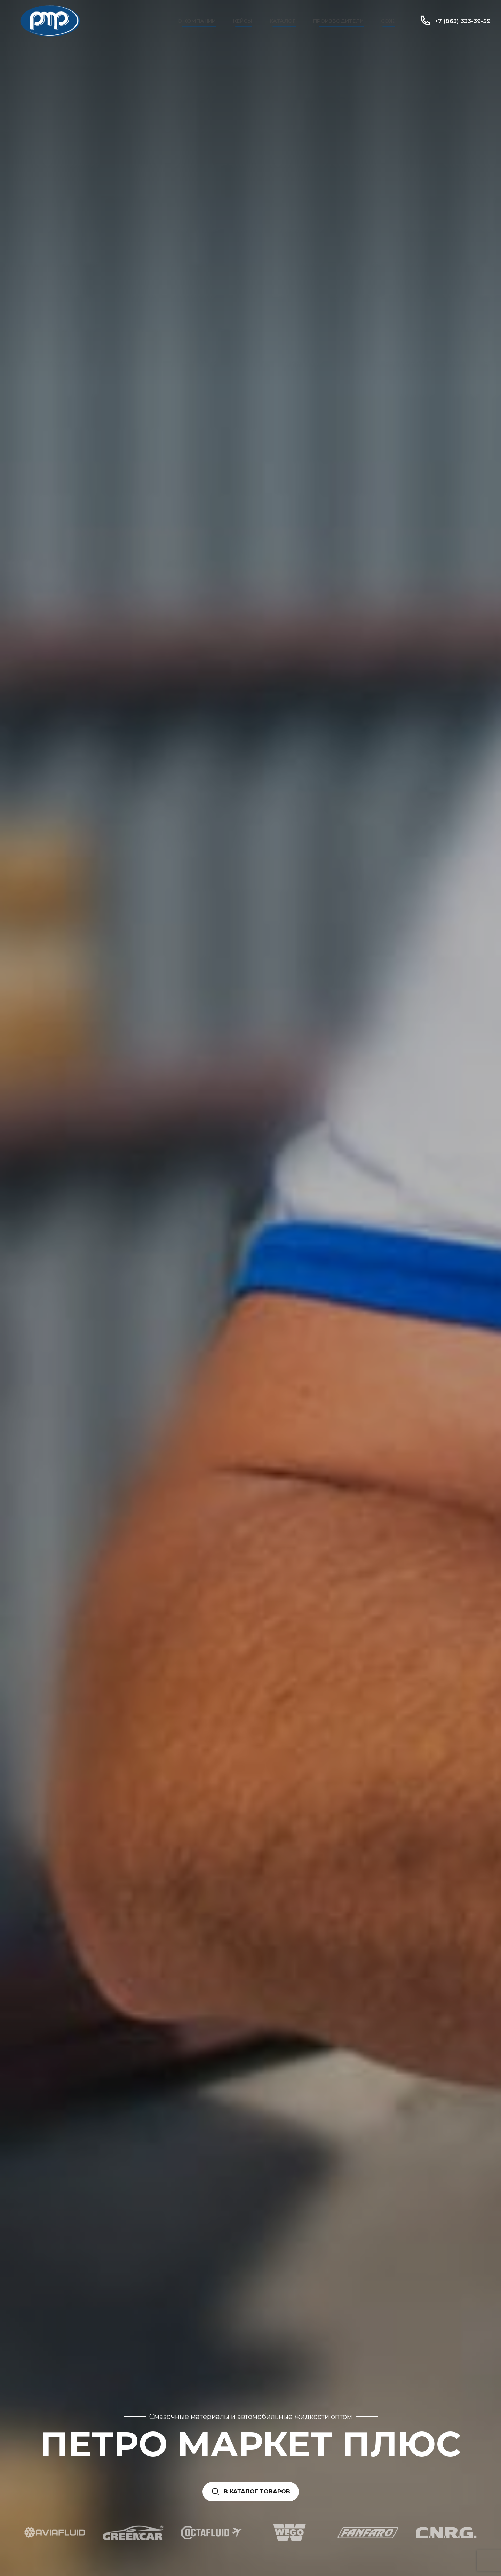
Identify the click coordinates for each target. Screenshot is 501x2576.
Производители (338, 20)
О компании (196, 20)
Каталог (283, 20)
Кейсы (242, 20)
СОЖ (388, 20)
